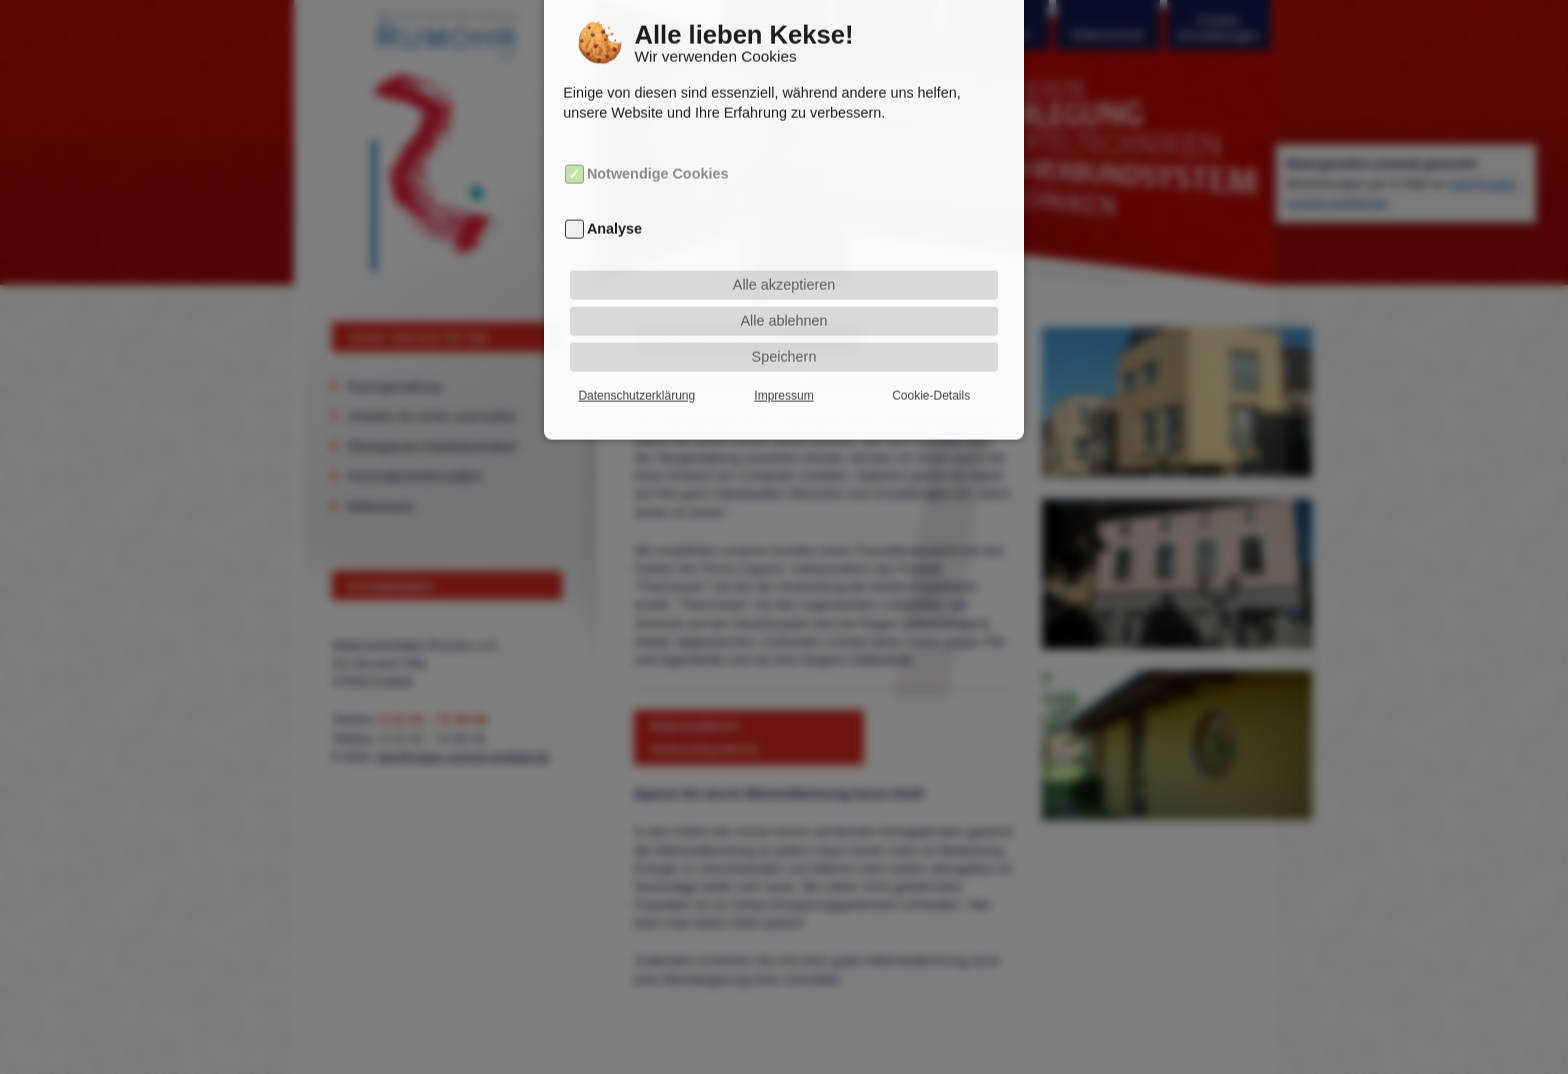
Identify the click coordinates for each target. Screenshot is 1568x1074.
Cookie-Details (931, 375)
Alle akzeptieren (784, 264)
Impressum (783, 375)
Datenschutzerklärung (636, 375)
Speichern (784, 336)
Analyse (614, 208)
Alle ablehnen (783, 300)
